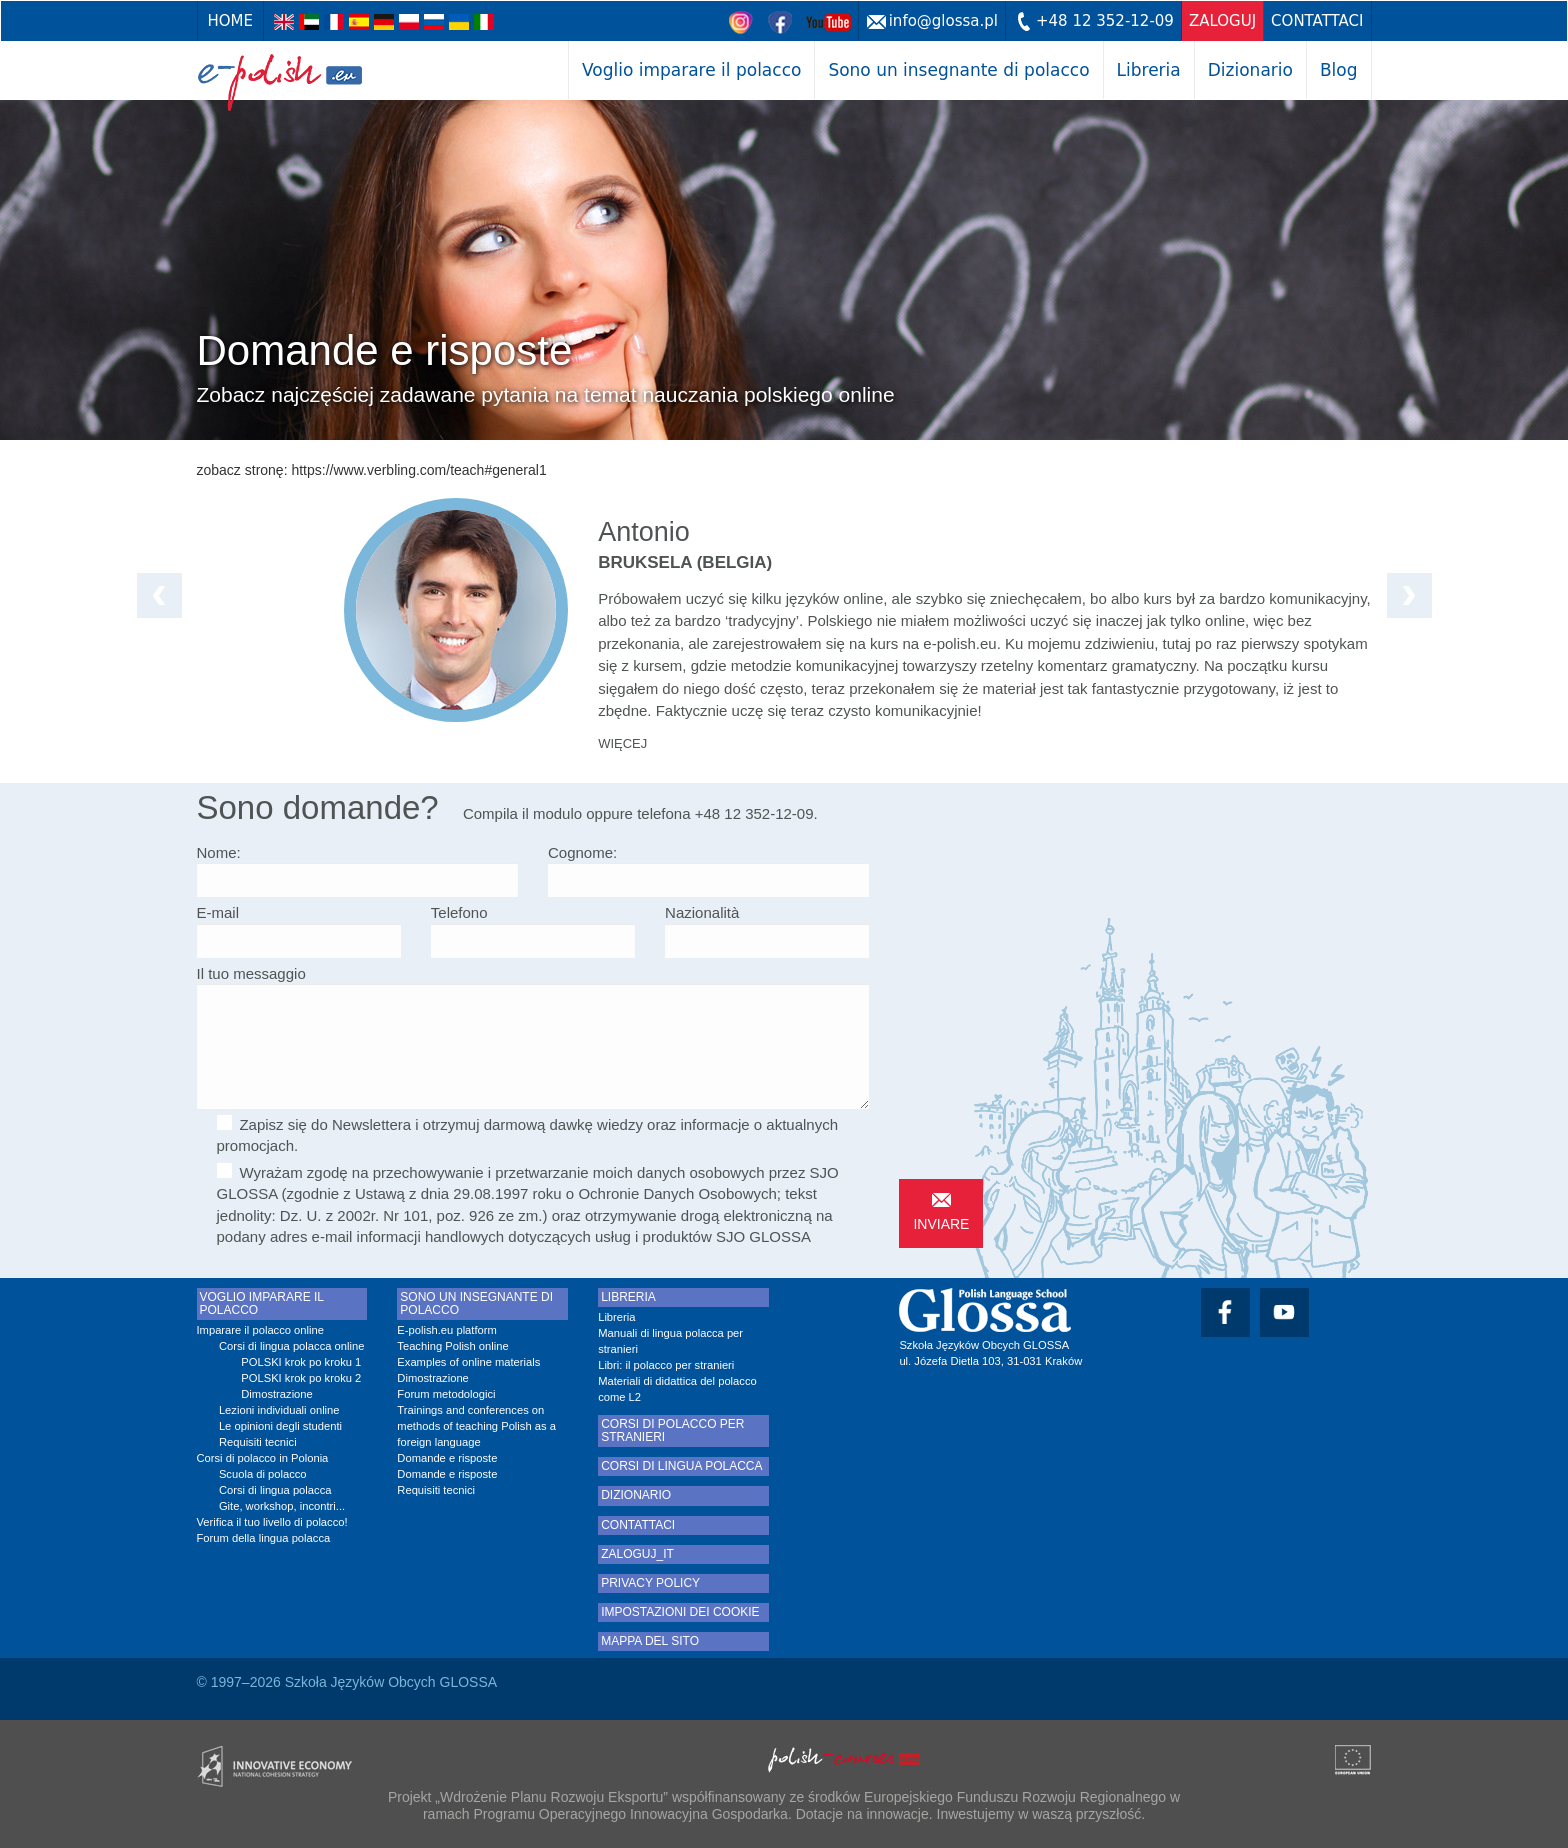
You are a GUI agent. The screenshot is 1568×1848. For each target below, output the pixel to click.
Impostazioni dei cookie (680, 1612)
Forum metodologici (446, 1394)
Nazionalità (702, 912)
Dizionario (1250, 70)
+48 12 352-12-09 (1105, 21)
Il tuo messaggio (251, 973)
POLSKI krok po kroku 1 (301, 1362)
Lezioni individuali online (279, 1410)
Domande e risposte (447, 1458)
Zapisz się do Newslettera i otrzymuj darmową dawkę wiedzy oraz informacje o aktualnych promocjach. (528, 1134)
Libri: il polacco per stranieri (666, 1365)
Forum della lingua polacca (264, 1538)
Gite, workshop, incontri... (282, 1506)
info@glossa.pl (943, 21)
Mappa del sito (650, 1641)
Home (231, 21)
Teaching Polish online (452, 1346)
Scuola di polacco (263, 1474)
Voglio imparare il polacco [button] (691, 70)
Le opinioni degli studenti (280, 1426)
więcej (622, 743)
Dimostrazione (277, 1394)
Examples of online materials (468, 1362)
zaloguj (1222, 21)
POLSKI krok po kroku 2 (301, 1378)
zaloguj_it (637, 1554)
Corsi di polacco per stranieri (672, 1431)
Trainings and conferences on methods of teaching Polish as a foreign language (476, 1426)
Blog (1339, 70)
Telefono (459, 912)
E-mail (218, 912)
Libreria (1149, 70)
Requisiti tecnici (258, 1442)
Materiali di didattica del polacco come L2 (677, 1389)
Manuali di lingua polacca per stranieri (670, 1341)
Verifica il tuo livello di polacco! (272, 1522)
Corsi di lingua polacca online (292, 1346)
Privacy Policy (650, 1583)
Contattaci (1317, 21)
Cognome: (582, 852)
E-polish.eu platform (447, 1330)
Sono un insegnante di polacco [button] (958, 70)
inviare (941, 1224)
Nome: (219, 852)
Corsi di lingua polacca (275, 1490)
